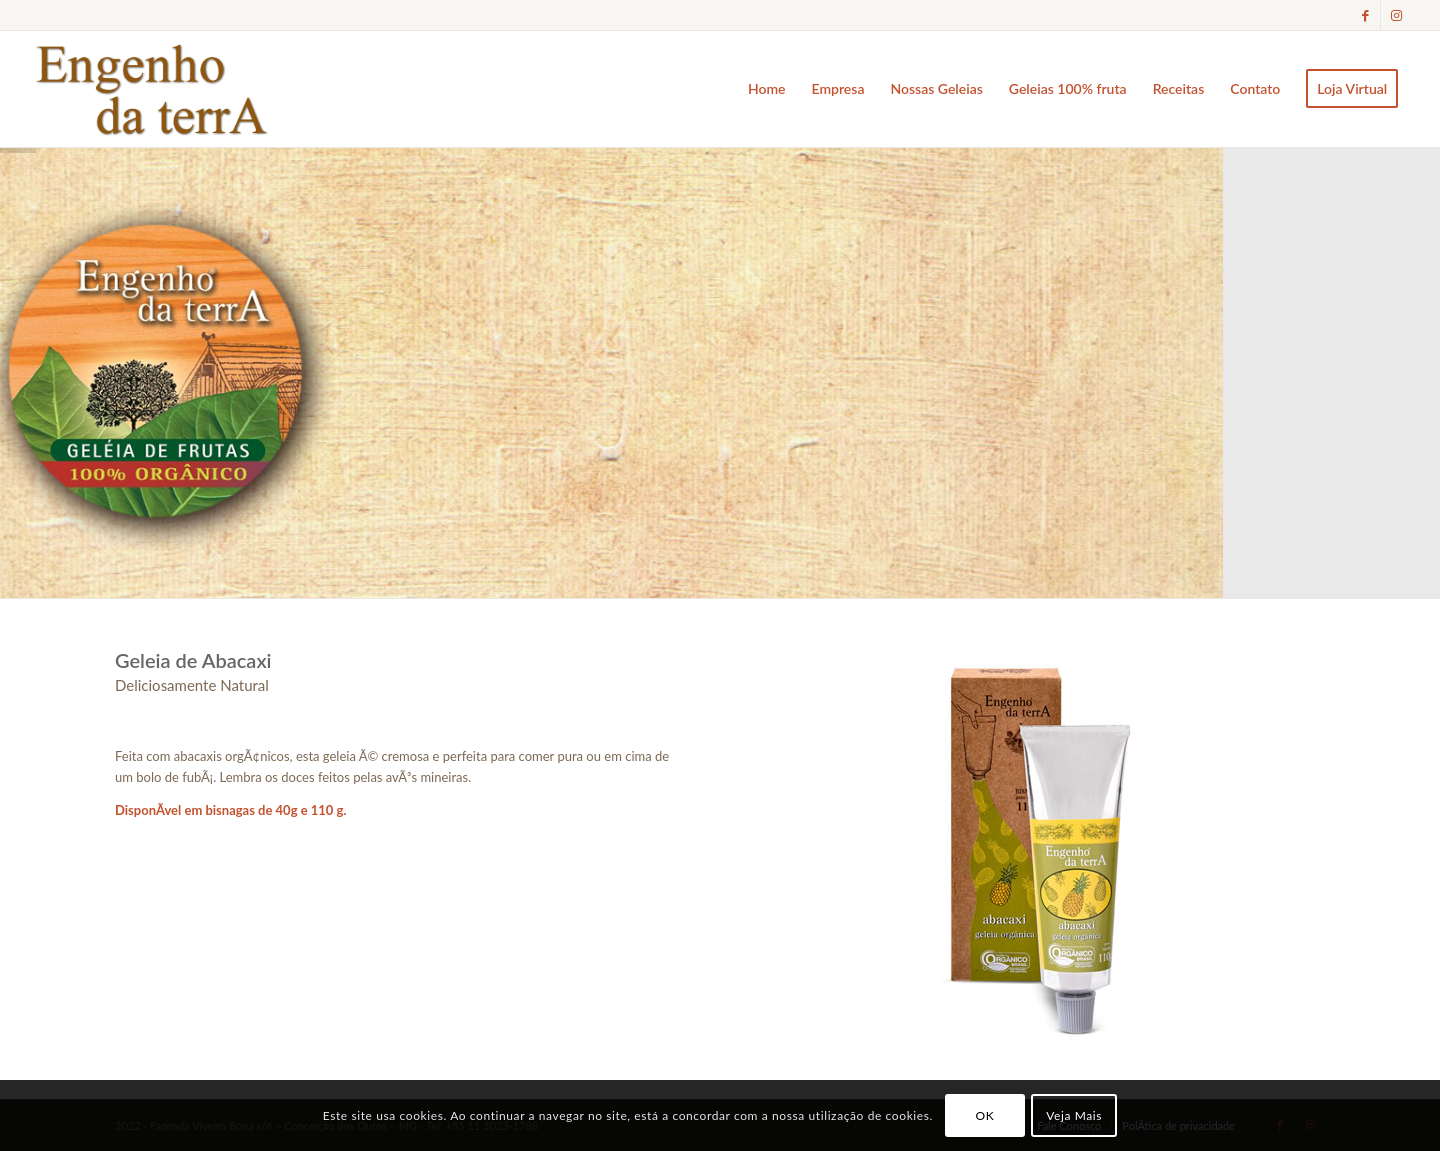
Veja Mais (1074, 1115)
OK (985, 1115)
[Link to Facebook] (1365, 15)
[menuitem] (767, 89)
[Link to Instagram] (1396, 15)
